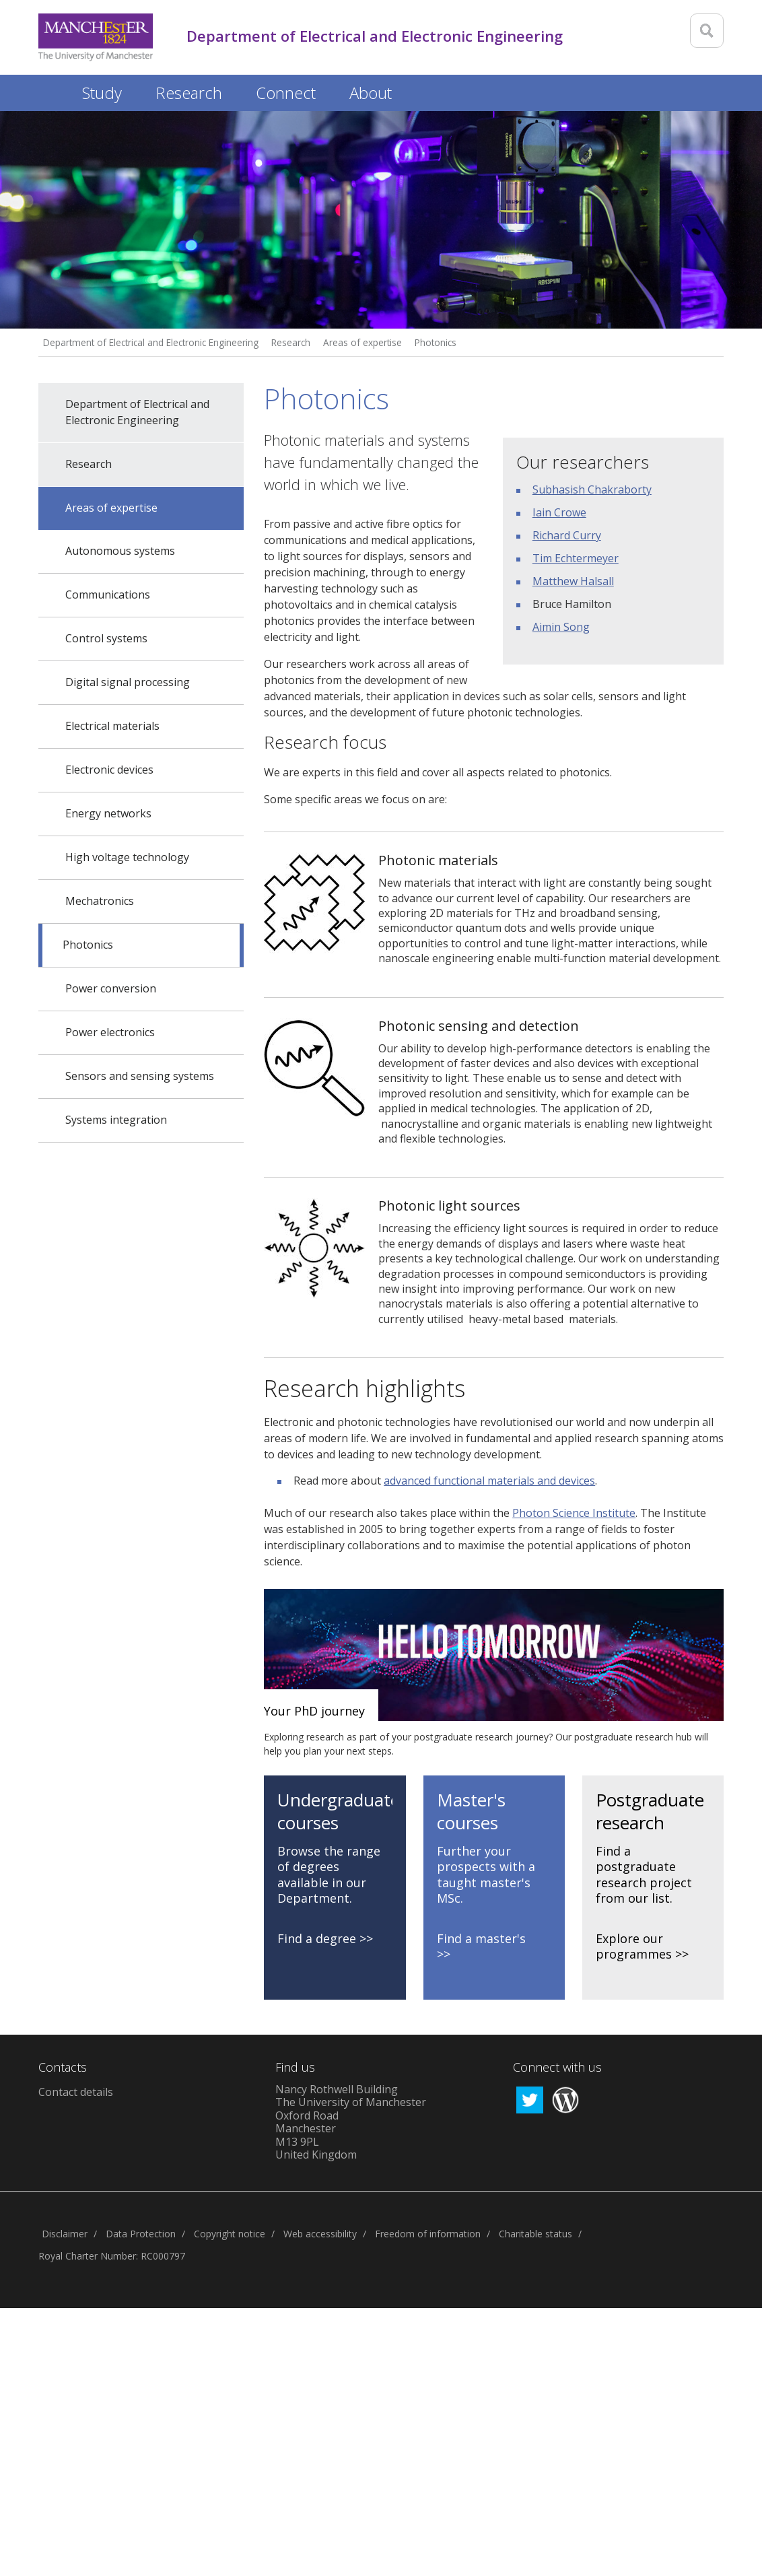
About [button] (370, 92)
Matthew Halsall (573, 581)
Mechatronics (99, 900)
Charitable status (535, 2233)
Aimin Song (561, 626)
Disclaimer (65, 2233)
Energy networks (108, 813)
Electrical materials (112, 725)
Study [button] (102, 92)
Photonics (435, 342)
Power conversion (110, 988)
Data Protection (141, 2233)
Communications (107, 594)
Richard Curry (566, 535)
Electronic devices (109, 769)
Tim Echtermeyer (575, 558)
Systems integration (116, 1119)
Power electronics (110, 1032)
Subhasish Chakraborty (592, 489)
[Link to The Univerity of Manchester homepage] (95, 37)
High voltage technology (127, 857)
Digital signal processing (127, 682)
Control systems (106, 638)
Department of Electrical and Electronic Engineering (150, 342)
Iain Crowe (559, 512)
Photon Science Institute (573, 1512)
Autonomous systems (120, 550)
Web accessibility (320, 2233)
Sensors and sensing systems (139, 1076)
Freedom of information (428, 2233)
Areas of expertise (362, 342)
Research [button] (188, 92)
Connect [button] (286, 92)
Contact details (75, 2091)
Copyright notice (229, 2233)
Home (51, 90)
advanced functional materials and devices (489, 1480)
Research (290, 342)
